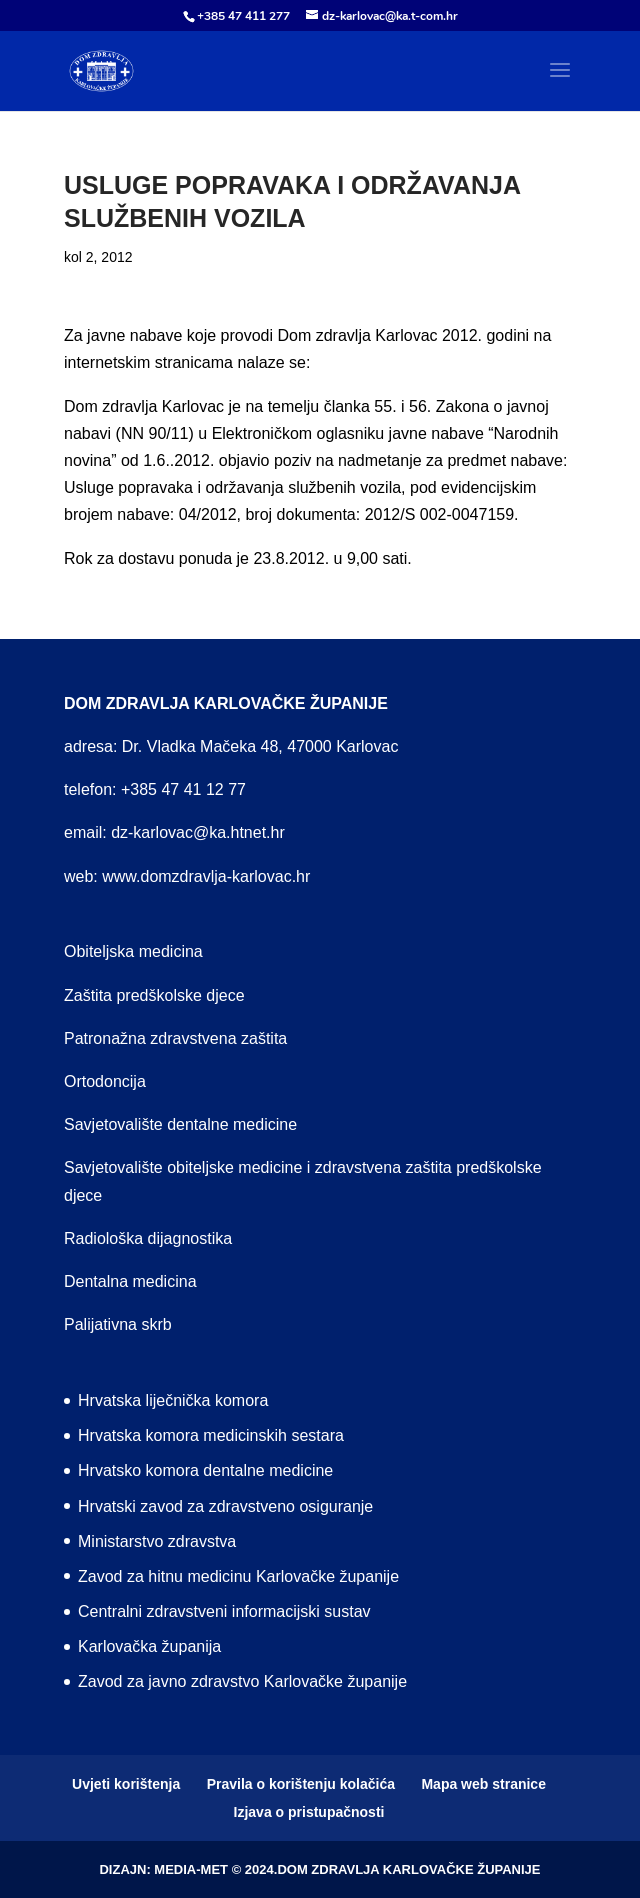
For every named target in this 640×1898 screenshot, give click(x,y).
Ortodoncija (105, 1081)
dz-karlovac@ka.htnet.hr (198, 832)
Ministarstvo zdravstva (157, 1541)
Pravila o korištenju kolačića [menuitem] (301, 1784)
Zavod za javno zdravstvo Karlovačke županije (242, 1681)
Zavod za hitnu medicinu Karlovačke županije (238, 1576)
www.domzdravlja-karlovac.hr (206, 876)
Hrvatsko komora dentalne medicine (205, 1470)
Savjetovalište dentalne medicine (180, 1124)
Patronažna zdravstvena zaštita (175, 1038)
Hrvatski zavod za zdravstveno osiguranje (225, 1506)
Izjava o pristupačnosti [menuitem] (309, 1812)
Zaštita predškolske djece (154, 995)
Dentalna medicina (130, 1281)
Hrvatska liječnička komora (173, 1400)
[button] (560, 83)
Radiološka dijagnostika (148, 1238)
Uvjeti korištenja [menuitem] (126, 1784)
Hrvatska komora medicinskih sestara (211, 1435)
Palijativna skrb (118, 1324)
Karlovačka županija (149, 1646)
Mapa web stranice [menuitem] (483, 1784)
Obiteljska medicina (133, 951)
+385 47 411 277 (243, 16)
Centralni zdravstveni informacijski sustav (224, 1611)
